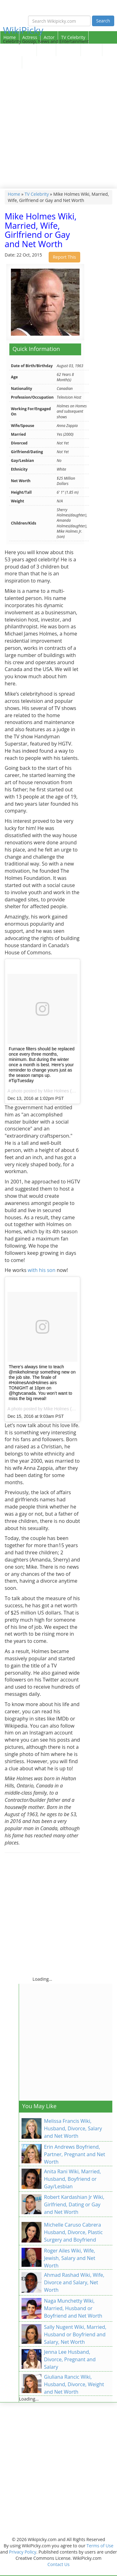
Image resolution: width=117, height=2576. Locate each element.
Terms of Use (99, 2546)
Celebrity (68, 50)
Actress (29, 37)
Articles (91, 50)
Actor (49, 37)
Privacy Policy (22, 2552)
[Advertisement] (58, 127)
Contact (11, 62)
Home (9, 37)
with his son (42, 1270)
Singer (46, 50)
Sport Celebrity (18, 50)
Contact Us (58, 2564)
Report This (64, 257)
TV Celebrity (73, 37)
